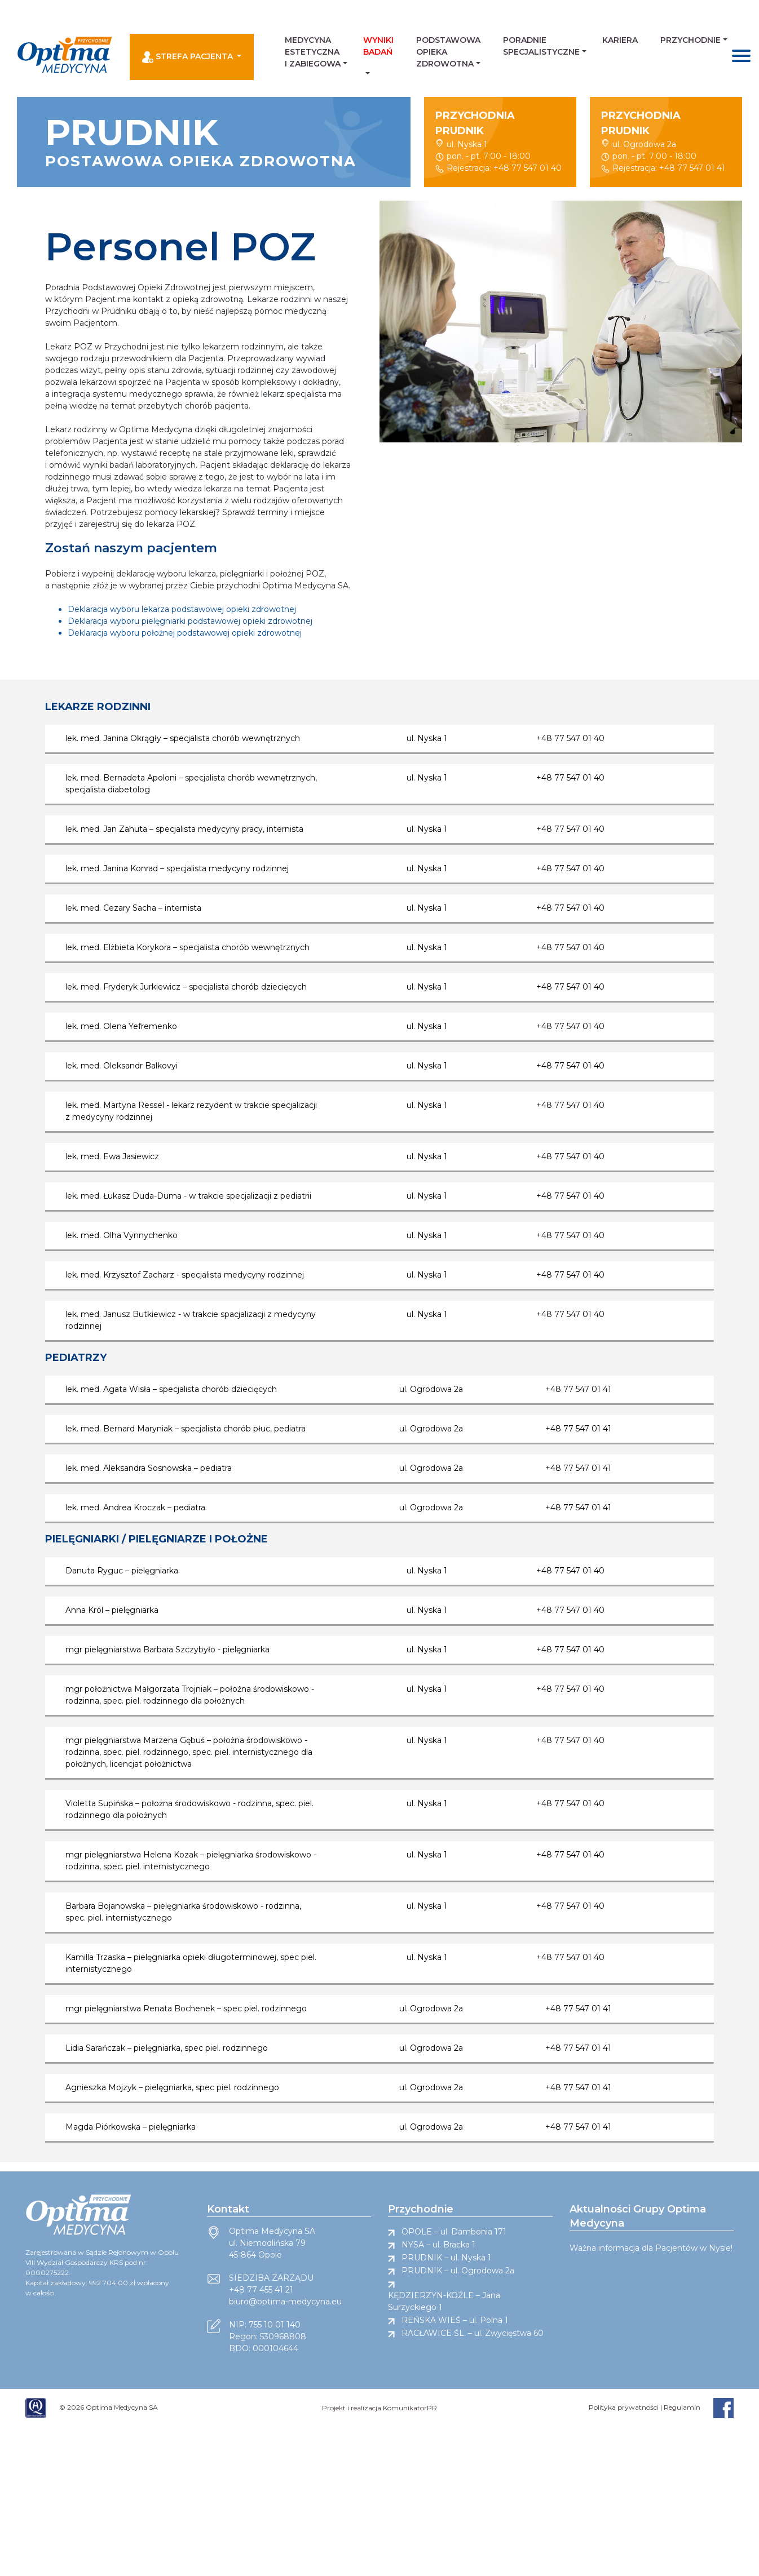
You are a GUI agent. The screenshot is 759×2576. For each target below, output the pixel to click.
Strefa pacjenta (188, 57)
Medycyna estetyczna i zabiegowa (313, 52)
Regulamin (682, 2407)
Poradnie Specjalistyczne (541, 46)
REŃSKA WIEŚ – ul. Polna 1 (454, 2320)
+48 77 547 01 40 (527, 168)
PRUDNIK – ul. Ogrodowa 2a (457, 2270)
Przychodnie (690, 40)
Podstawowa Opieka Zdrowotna (448, 52)
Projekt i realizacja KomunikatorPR (379, 2408)
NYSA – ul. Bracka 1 (438, 2245)
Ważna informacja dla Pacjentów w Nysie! (651, 2248)
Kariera (620, 40)
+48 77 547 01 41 (692, 168)
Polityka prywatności (624, 2407)
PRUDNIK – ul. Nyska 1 (446, 2258)
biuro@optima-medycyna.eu (285, 2301)
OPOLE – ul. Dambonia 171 (453, 2232)
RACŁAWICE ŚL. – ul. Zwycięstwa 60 (472, 2333)
